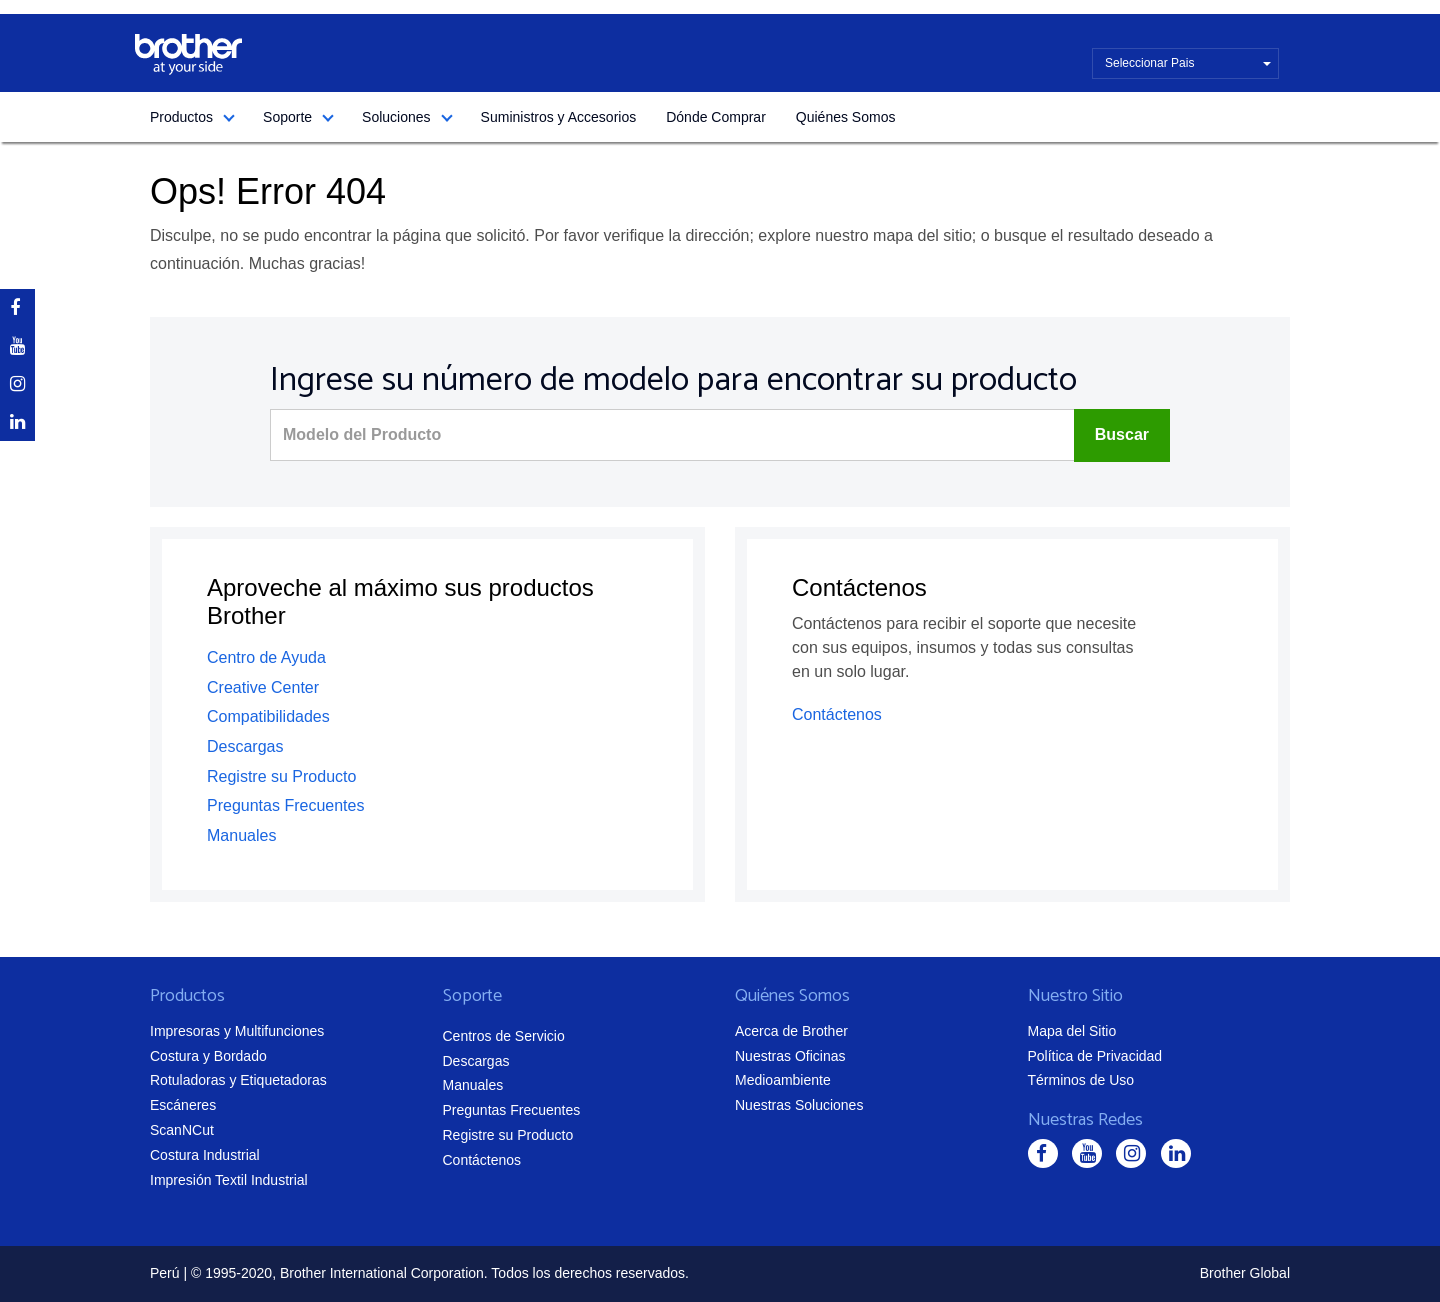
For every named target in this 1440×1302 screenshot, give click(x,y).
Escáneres (183, 1105)
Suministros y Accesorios (559, 117)
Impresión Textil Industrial (229, 1180)
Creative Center (263, 687)
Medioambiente (783, 1080)
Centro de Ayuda (266, 657)
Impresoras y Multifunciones (237, 1031)
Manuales (241, 835)
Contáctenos (837, 714)
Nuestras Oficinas (790, 1056)
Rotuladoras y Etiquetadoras (238, 1080)
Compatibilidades (268, 716)
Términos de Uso (1081, 1080)
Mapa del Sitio (1072, 1031)
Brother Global (1245, 1273)
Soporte (287, 117)
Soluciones (396, 117)
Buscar (1122, 434)
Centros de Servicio (504, 1036)
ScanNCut (182, 1130)
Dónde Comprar (716, 117)
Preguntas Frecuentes (285, 805)
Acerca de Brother (791, 1031)
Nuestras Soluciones (799, 1105)
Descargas (245, 746)
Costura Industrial (205, 1155)
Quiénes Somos (846, 117)
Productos (181, 117)
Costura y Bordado (208, 1056)
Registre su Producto (281, 776)
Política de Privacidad (1095, 1056)
